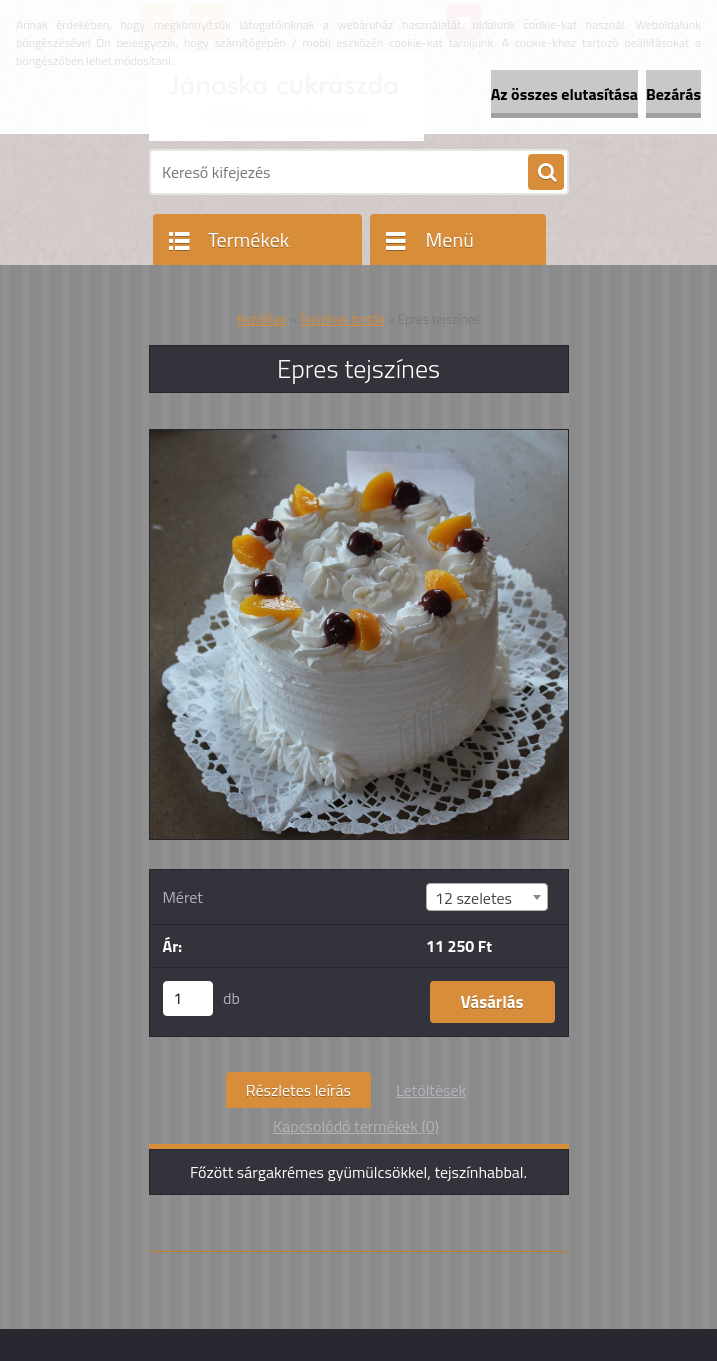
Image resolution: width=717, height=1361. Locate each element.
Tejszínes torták (342, 319)
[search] (546, 173)
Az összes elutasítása (564, 94)
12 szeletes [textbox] (473, 898)
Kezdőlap (262, 319)
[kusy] (188, 998)
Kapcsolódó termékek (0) (356, 1126)
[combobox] (487, 897)
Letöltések (431, 1090)
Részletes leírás (298, 1090)
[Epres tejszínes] (359, 438)
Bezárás (673, 94)
